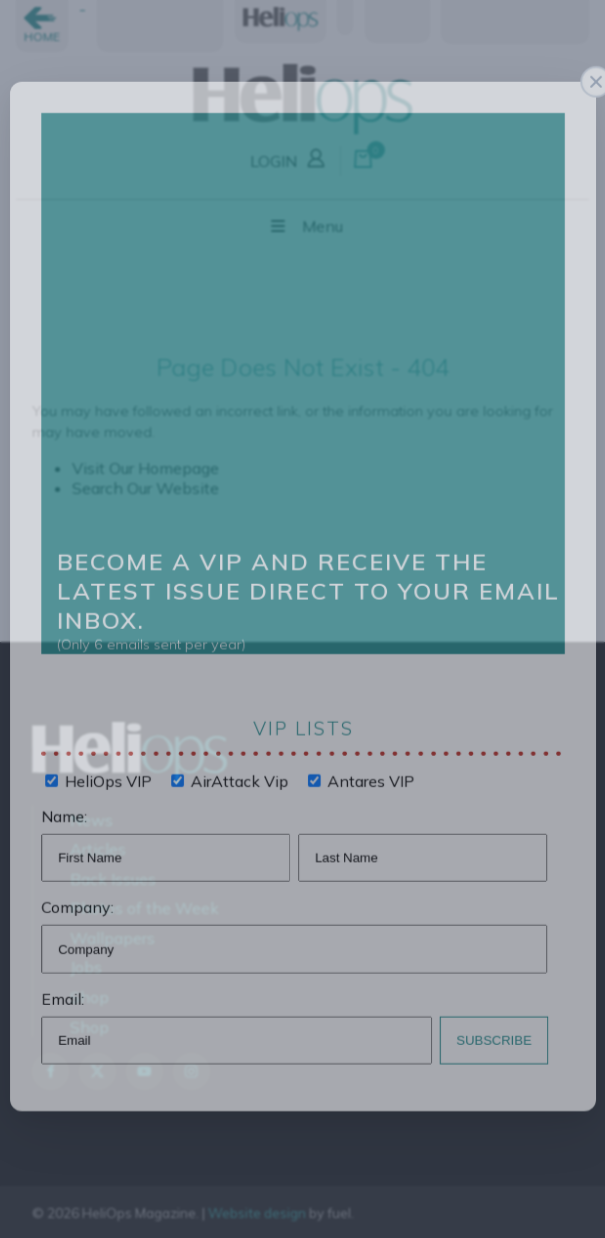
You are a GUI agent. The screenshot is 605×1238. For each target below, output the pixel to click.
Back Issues (113, 879)
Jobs (86, 967)
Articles (98, 849)
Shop (89, 997)
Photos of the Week (144, 908)
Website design (257, 1213)
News (91, 820)
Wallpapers (112, 938)
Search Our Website (145, 488)
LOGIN (290, 157)
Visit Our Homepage (145, 468)
